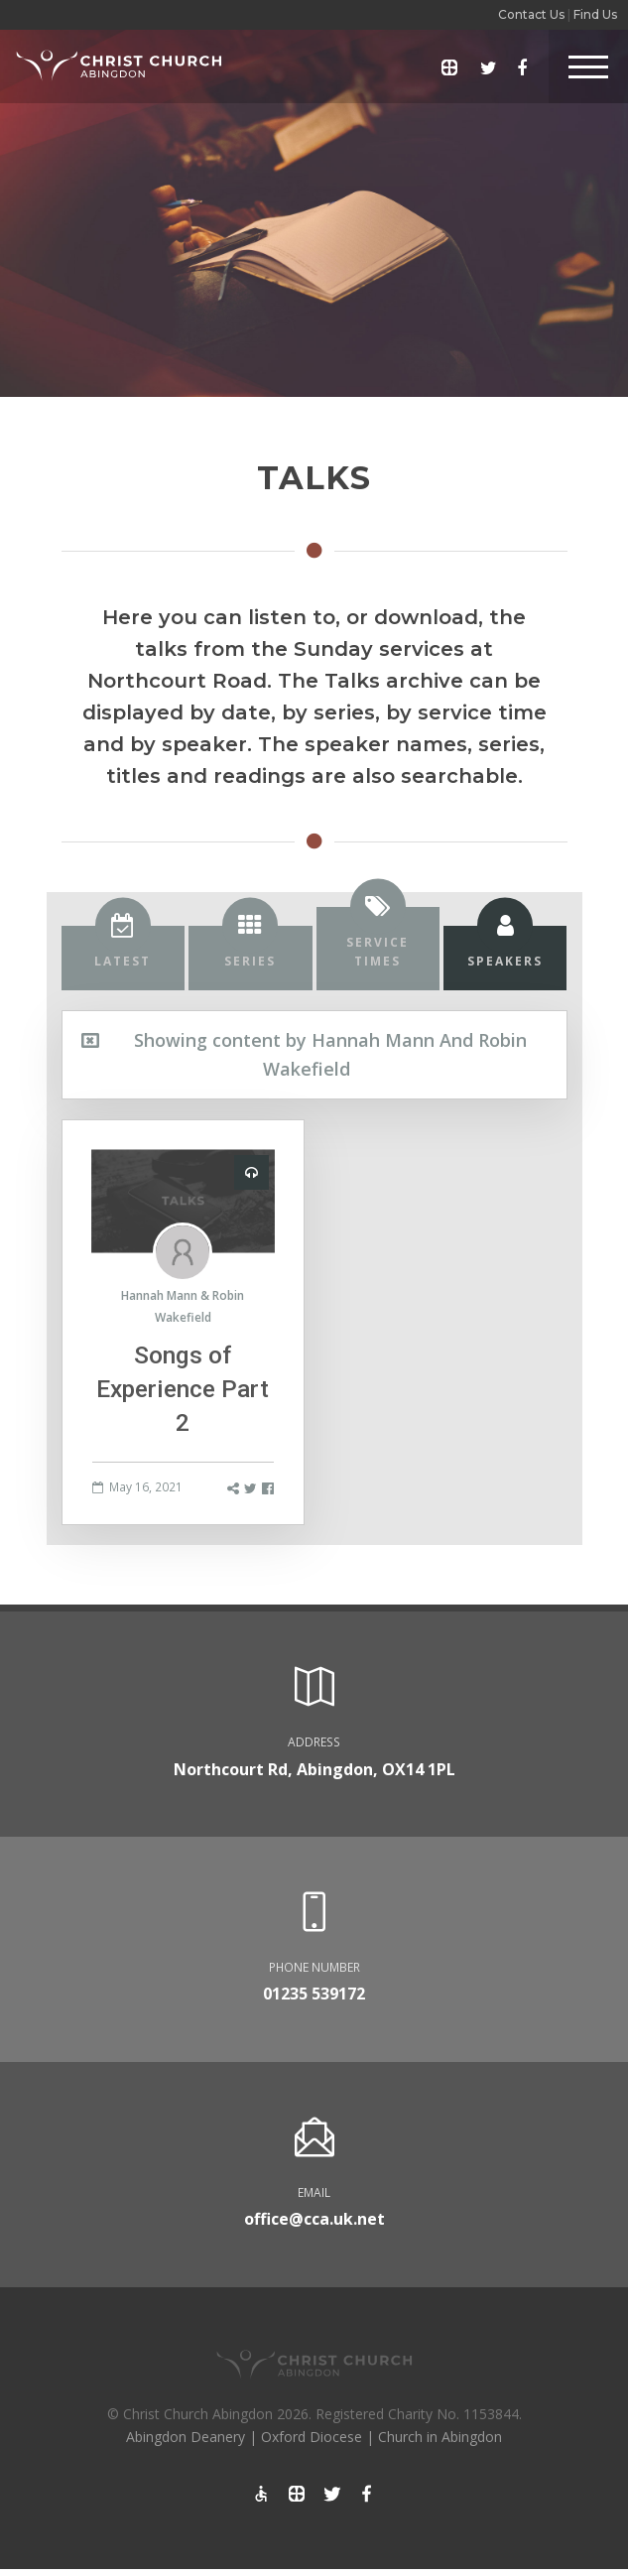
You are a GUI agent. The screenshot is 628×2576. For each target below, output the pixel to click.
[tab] (123, 958)
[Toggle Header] (588, 66)
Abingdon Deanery (185, 2436)
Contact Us (531, 14)
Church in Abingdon (440, 2436)
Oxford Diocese (311, 2436)
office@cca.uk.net (314, 2219)
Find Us (595, 14)
